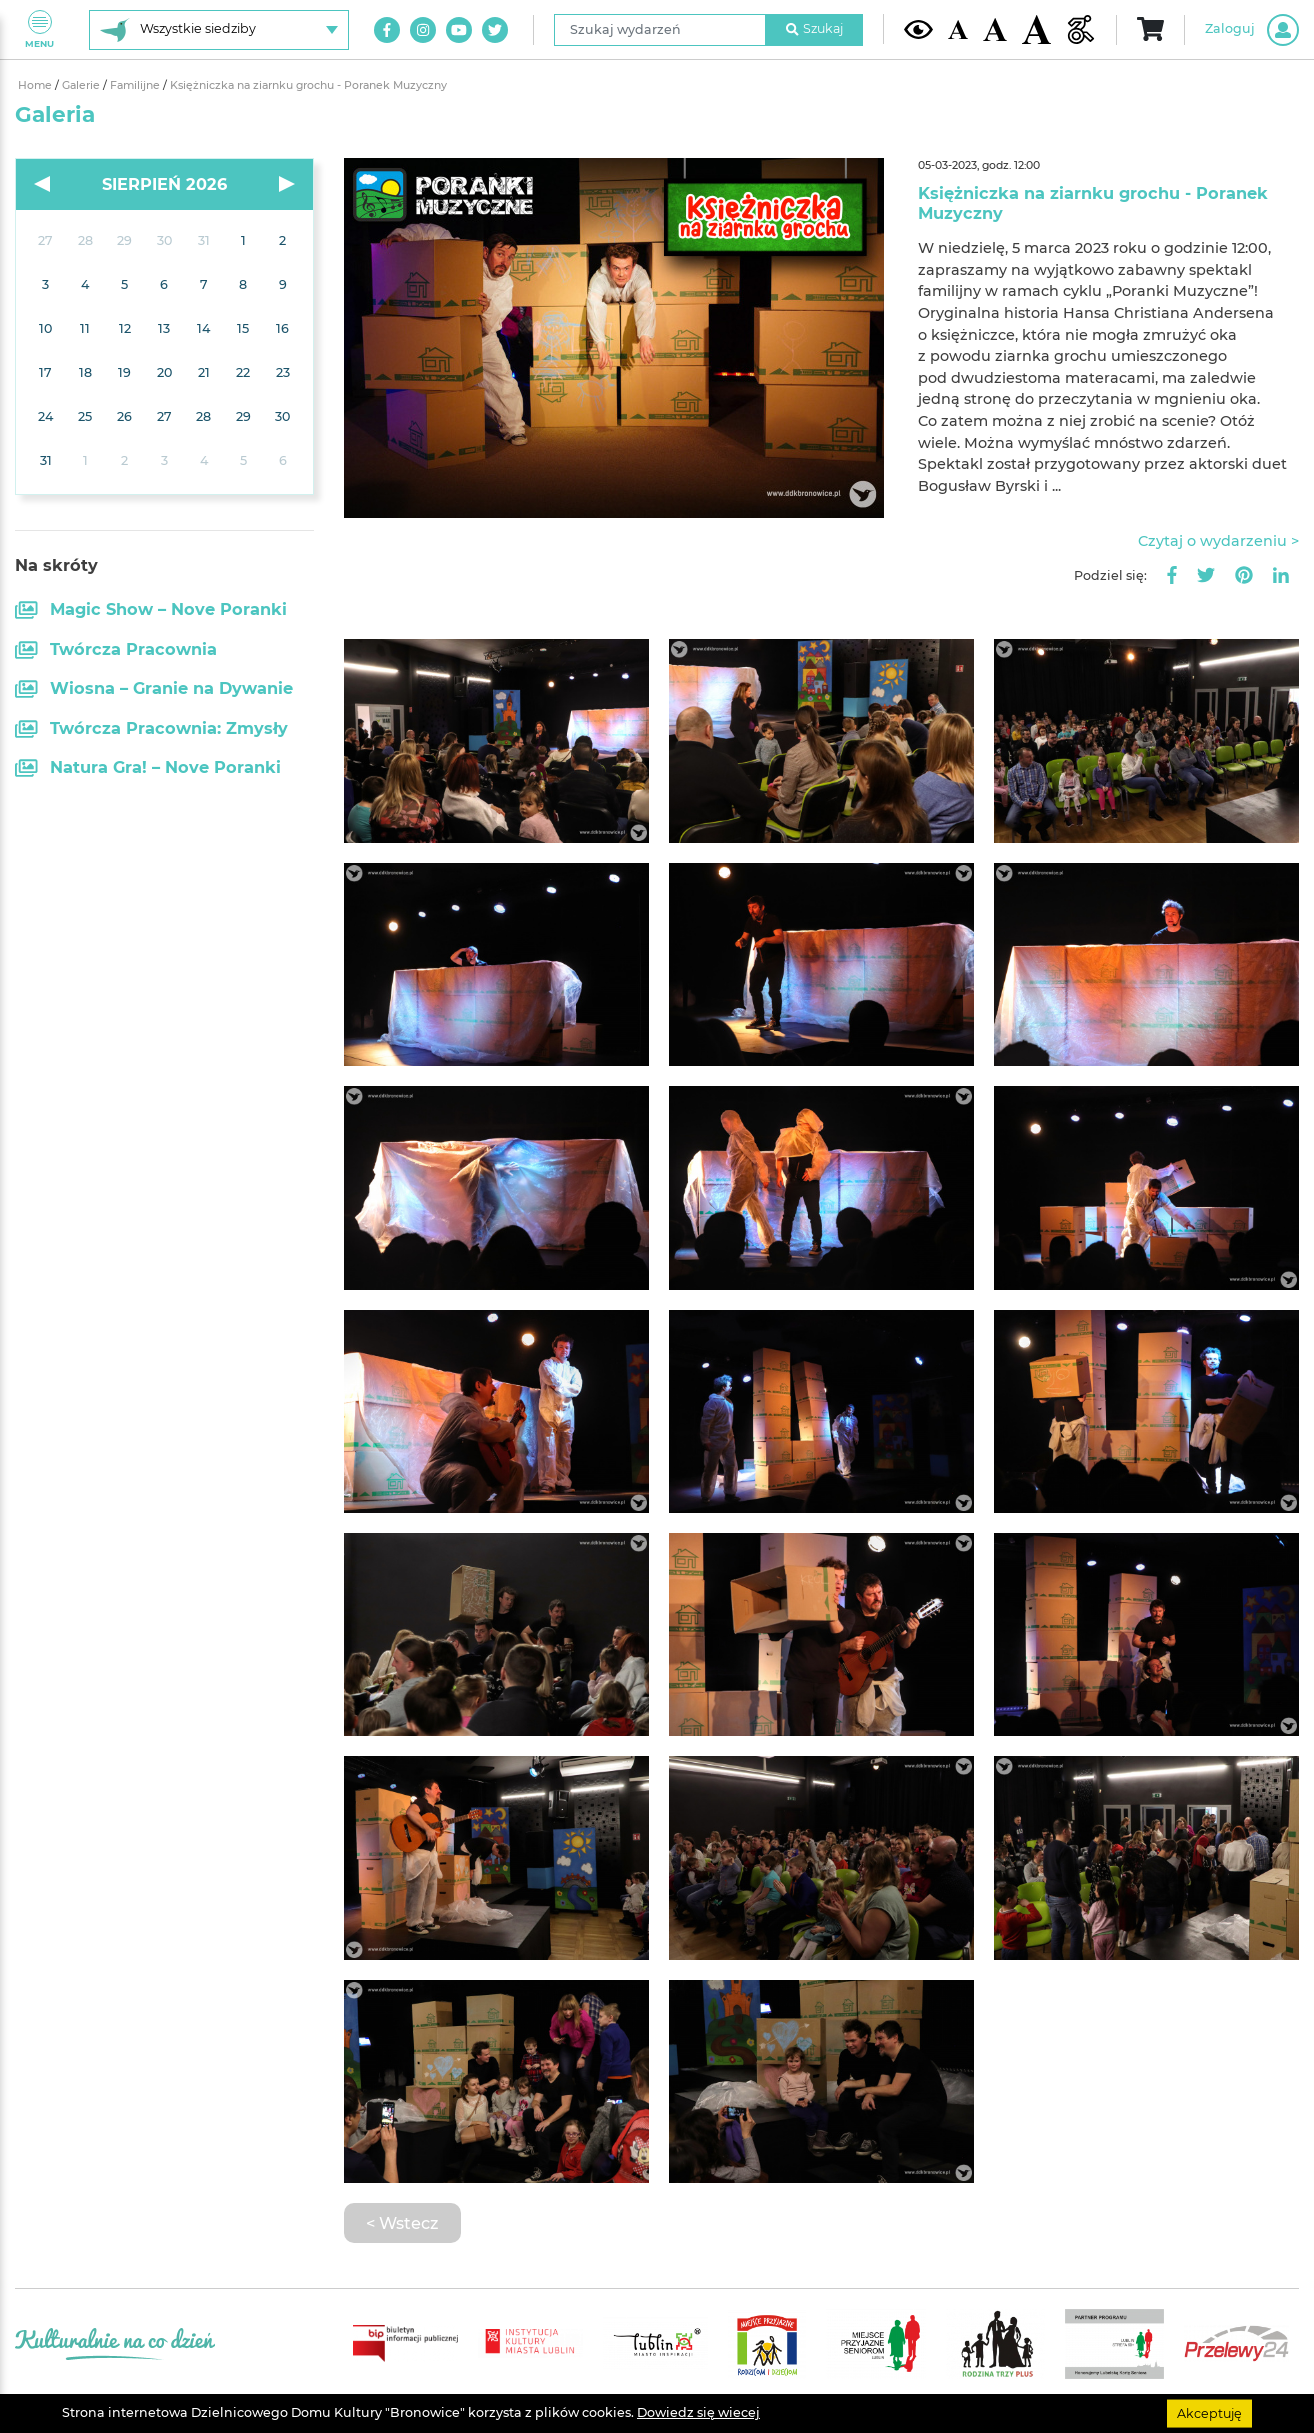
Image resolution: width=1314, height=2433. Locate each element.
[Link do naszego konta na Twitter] (495, 30)
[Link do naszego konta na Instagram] (423, 30)
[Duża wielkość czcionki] (1036, 29)
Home (36, 85)
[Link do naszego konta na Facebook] (387, 30)
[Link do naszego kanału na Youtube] (459, 30)
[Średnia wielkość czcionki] (995, 29)
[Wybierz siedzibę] (219, 30)
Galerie (82, 85)
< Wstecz (402, 2223)
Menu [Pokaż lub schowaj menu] (39, 29)
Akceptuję (1209, 2412)
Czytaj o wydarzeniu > (1218, 541)
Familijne (136, 85)
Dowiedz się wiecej (698, 2412)
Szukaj (815, 28)
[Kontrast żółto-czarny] (918, 30)
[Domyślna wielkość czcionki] (957, 29)
